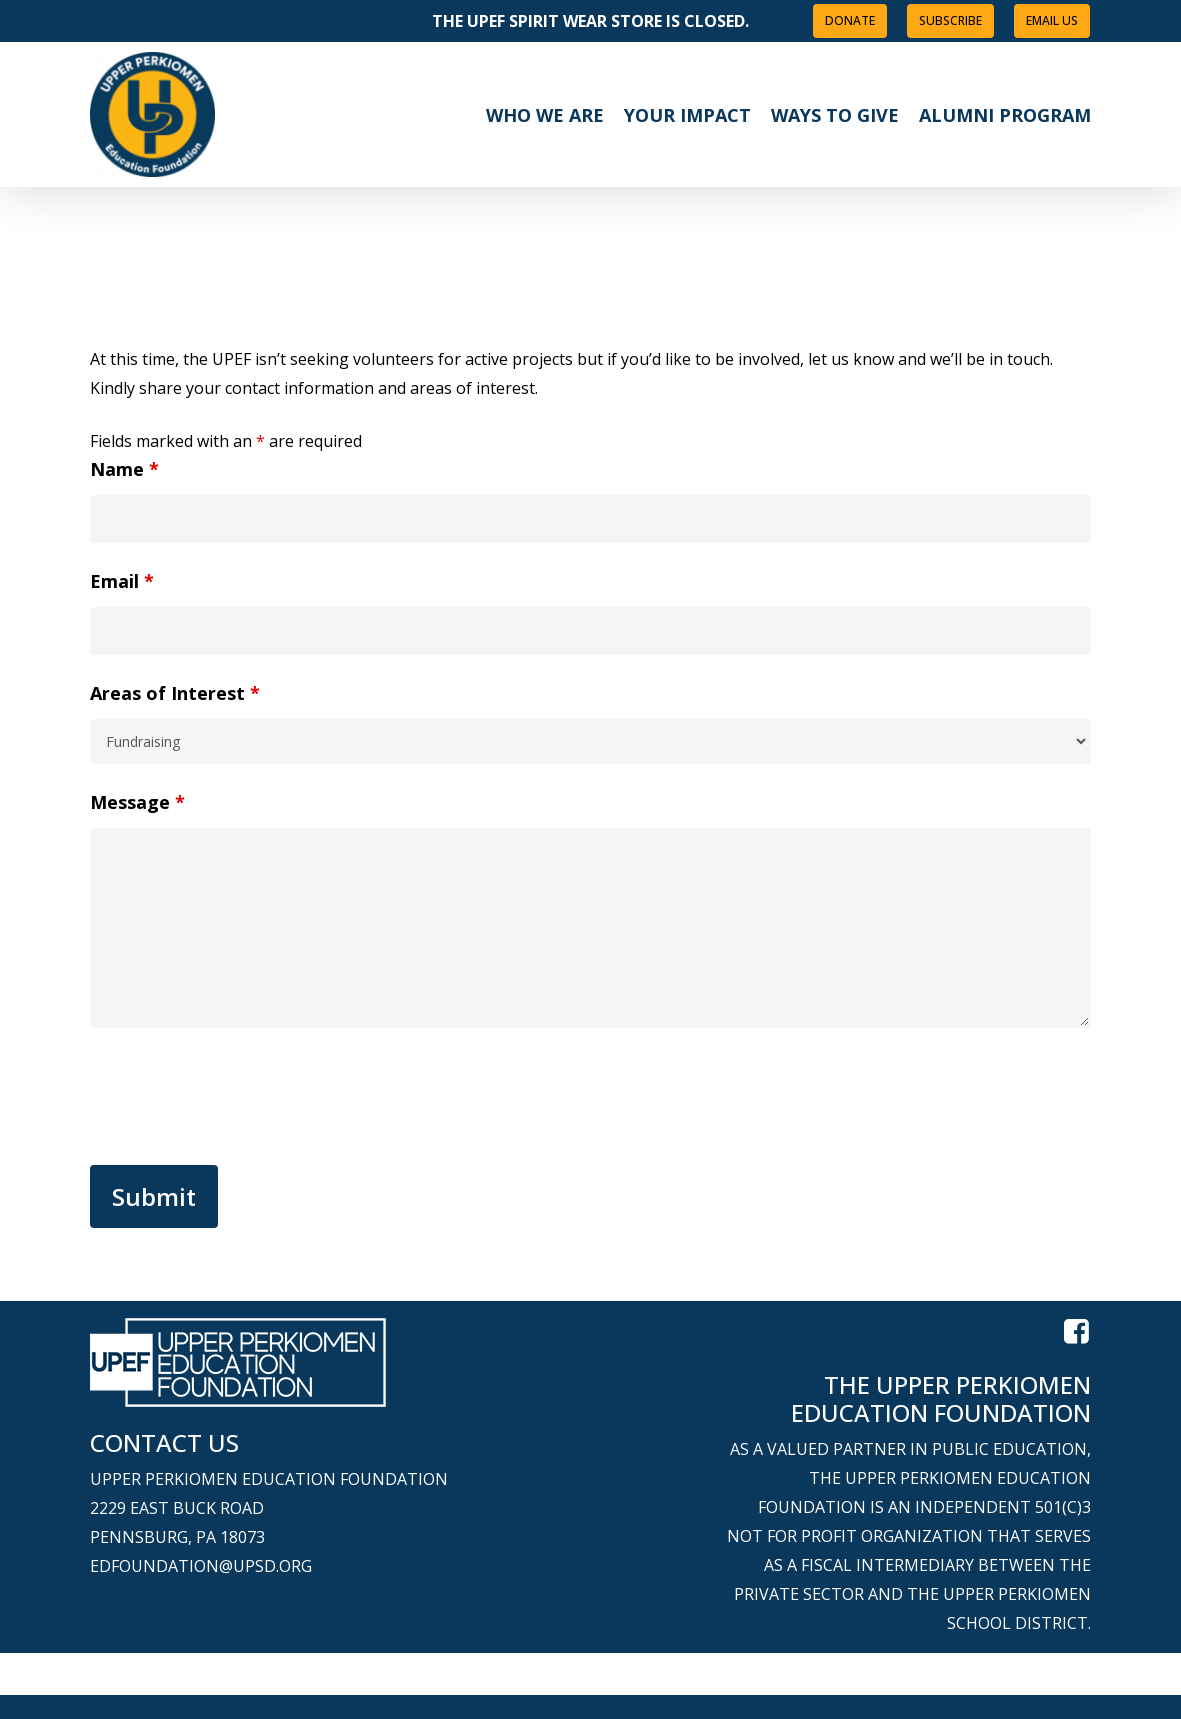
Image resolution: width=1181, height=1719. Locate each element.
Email (122, 581)
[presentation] (242, 1101)
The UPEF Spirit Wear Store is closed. (590, 21)
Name (124, 469)
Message (137, 802)
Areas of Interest (175, 693)
